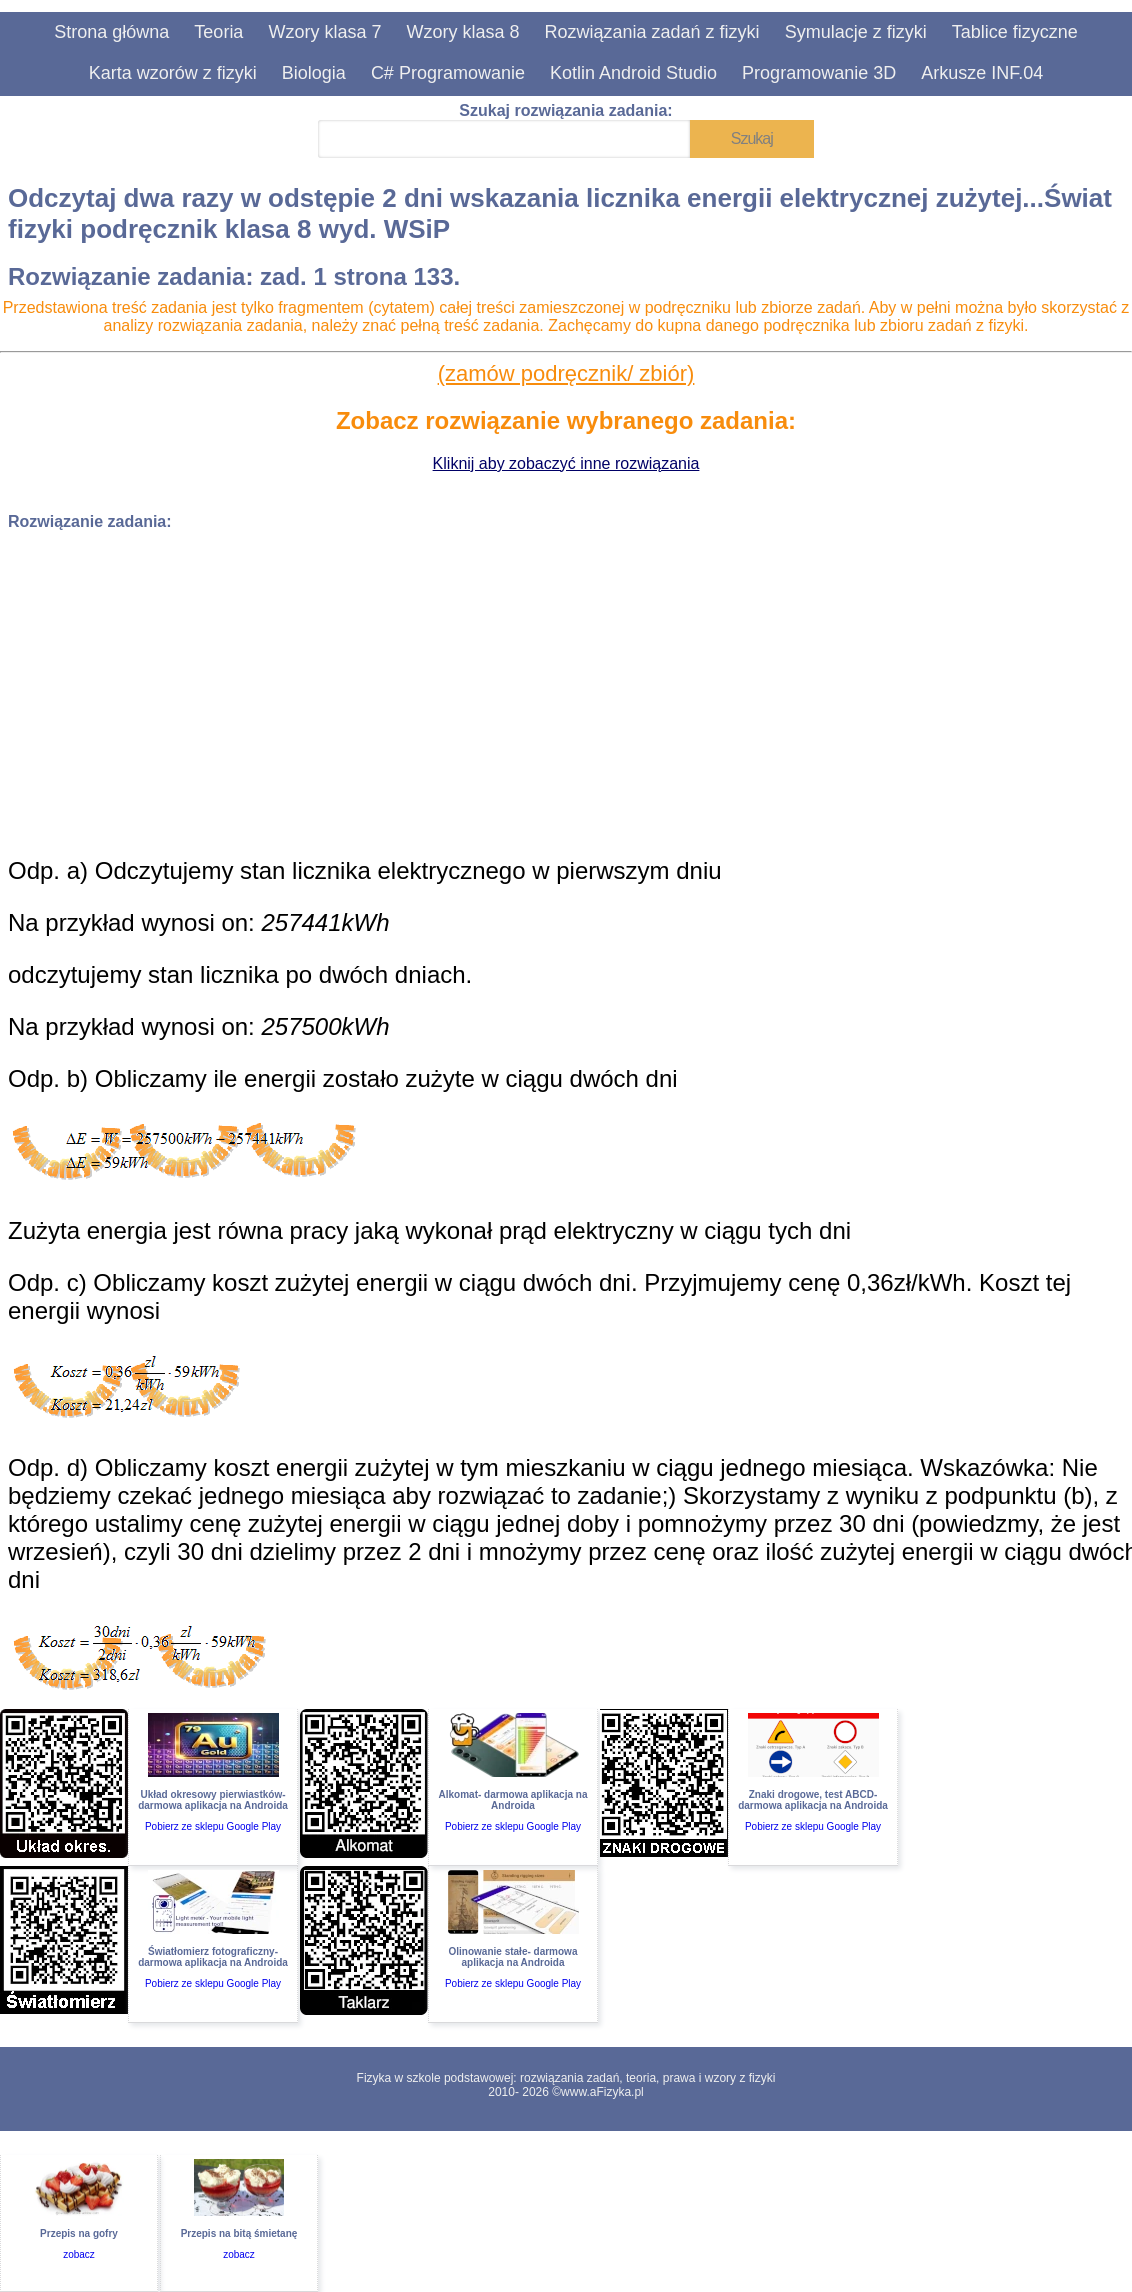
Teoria (218, 32)
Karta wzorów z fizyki (173, 73)
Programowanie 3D (819, 73)
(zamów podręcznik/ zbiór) (566, 373)
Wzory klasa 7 (324, 32)
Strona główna (111, 32)
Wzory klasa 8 (462, 32)
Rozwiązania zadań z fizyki (652, 32)
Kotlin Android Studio (633, 73)
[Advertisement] (566, 687)
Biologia (314, 73)
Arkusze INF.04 (982, 73)
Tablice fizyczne (1015, 32)
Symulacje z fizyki (856, 32)
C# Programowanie (448, 73)
